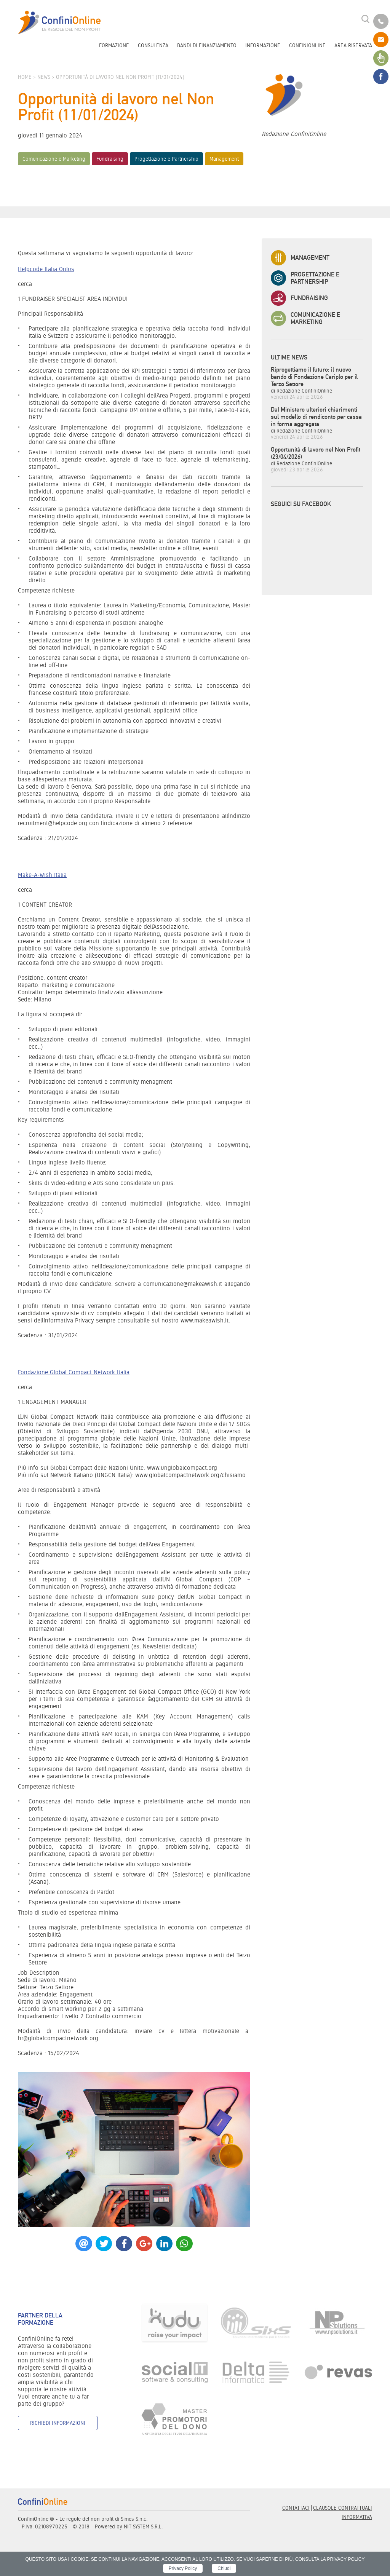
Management (224, 159)
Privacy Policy (183, 2568)
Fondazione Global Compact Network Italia (73, 1372)
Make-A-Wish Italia (42, 874)
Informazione (262, 45)
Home (25, 77)
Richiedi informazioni (57, 2423)
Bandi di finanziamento (207, 45)
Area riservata (353, 45)
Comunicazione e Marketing (53, 159)
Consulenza (153, 45)
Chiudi (223, 2568)
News (43, 77)
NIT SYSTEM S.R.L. (143, 2526)
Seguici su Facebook (301, 504)
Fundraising (109, 159)
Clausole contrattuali (342, 2508)
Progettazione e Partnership (166, 159)
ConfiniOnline (307, 45)
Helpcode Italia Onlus (46, 269)
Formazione (114, 45)
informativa (357, 2517)
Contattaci (296, 2508)
